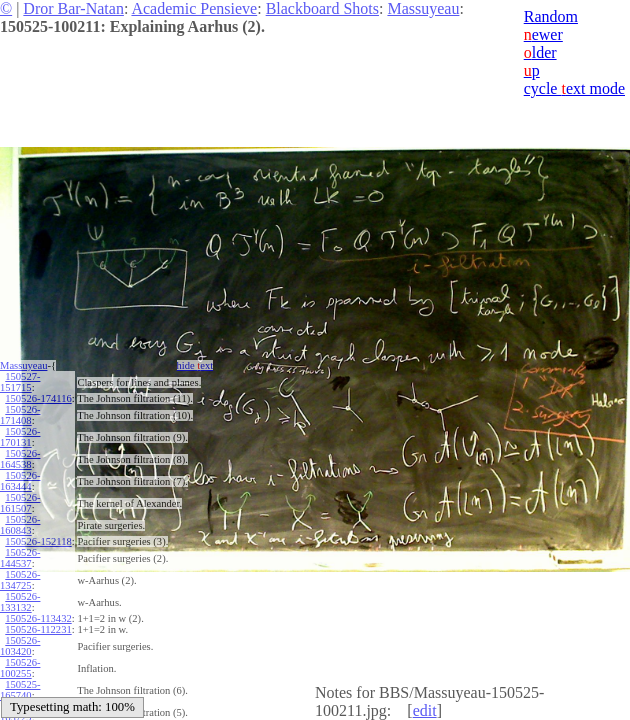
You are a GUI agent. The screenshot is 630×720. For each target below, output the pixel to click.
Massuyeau (423, 8)
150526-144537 (20, 558)
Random (551, 16)
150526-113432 (38, 618)
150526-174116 (38, 398)
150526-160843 (20, 525)
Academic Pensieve (194, 8)
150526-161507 (20, 503)
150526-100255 (20, 668)
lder (540, 52)
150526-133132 (20, 602)
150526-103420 (20, 646)
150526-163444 (20, 481)
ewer (543, 34)
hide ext (195, 365)
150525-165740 (20, 690)
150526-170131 (20, 437)
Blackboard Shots (322, 8)
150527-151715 (20, 382)
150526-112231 (38, 629)
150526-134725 (20, 580)
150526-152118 (38, 541)
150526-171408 (20, 415)
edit (425, 710)
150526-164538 (20, 459)
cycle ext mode (574, 88)
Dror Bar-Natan (73, 8)
